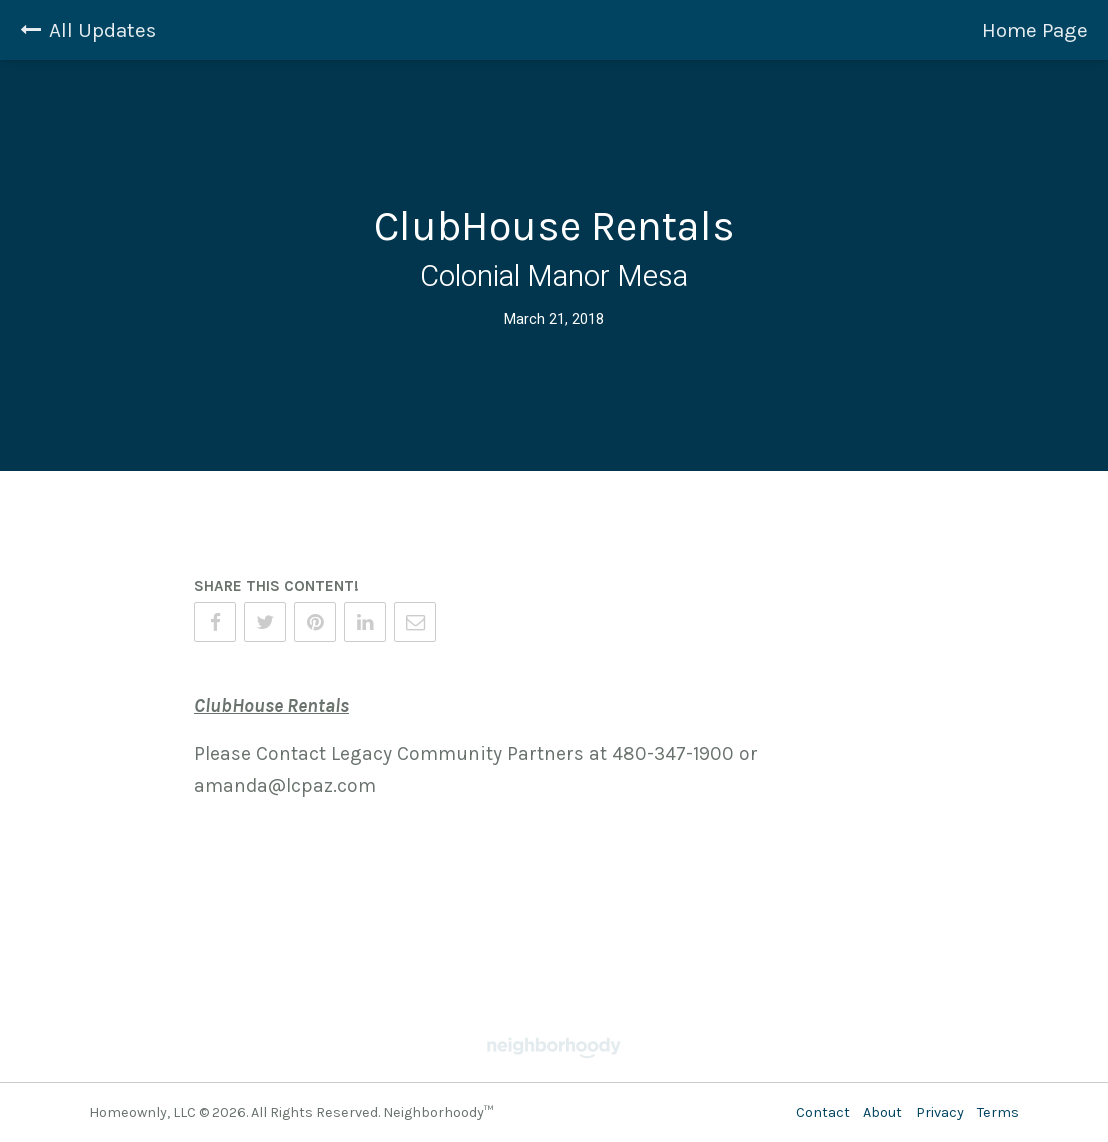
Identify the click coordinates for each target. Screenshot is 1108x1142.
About (882, 1112)
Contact (823, 1112)
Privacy (940, 1112)
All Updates (88, 30)
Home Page (1035, 30)
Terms (998, 1112)
